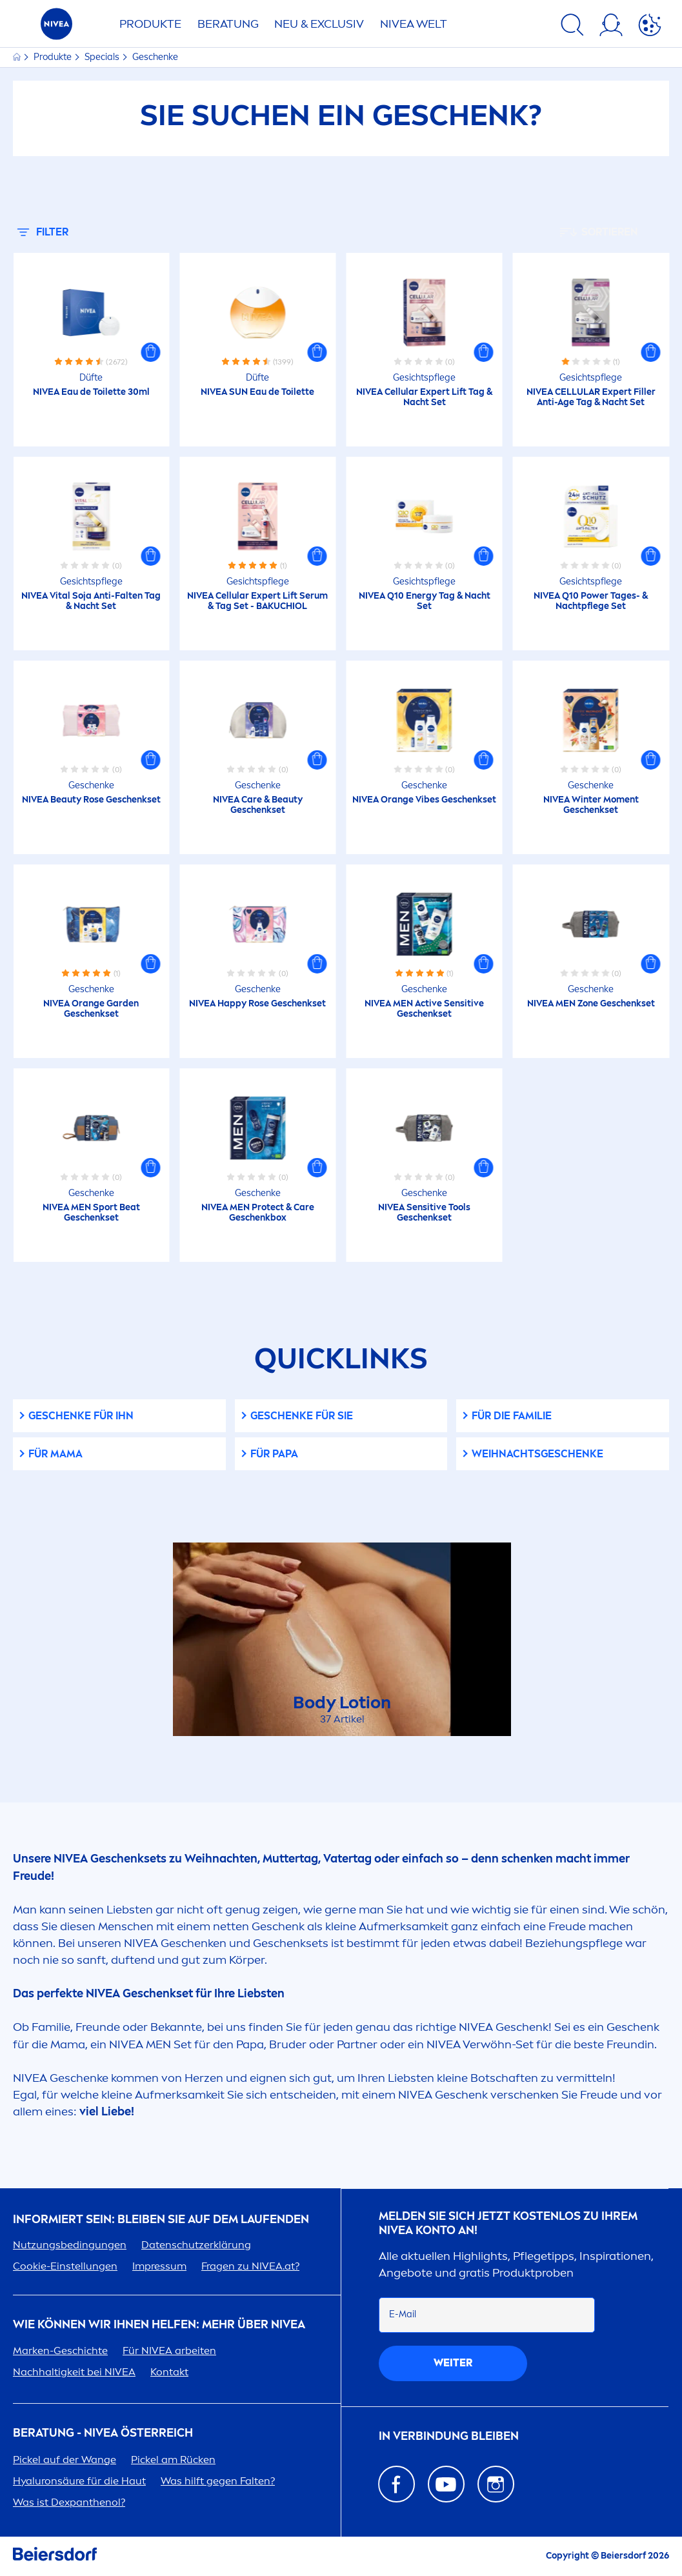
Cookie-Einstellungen (65, 2266)
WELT (413, 24)
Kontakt (169, 2372)
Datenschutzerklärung (196, 2245)
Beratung (228, 24)
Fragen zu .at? (250, 2266)
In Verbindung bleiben (449, 2436)
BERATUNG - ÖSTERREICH (103, 2433)
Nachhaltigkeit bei (74, 2372)
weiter (453, 2363)
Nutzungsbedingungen (69, 2245)
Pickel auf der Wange (64, 2459)
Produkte (150, 24)
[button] (150, 352)
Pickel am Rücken (173, 2459)
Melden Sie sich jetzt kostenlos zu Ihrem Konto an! (508, 2223)
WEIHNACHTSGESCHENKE (537, 1454)
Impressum (159, 2266)
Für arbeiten (169, 2350)
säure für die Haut (79, 2481)
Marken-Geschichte (60, 2350)
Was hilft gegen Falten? (218, 2481)
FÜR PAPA (274, 1454)
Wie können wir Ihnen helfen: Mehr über (159, 2324)
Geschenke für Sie (301, 1416)
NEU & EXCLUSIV (319, 24)
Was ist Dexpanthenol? (69, 2502)
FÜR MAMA (55, 1454)
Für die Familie (512, 1416)
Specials (103, 57)
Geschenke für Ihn (81, 1416)
